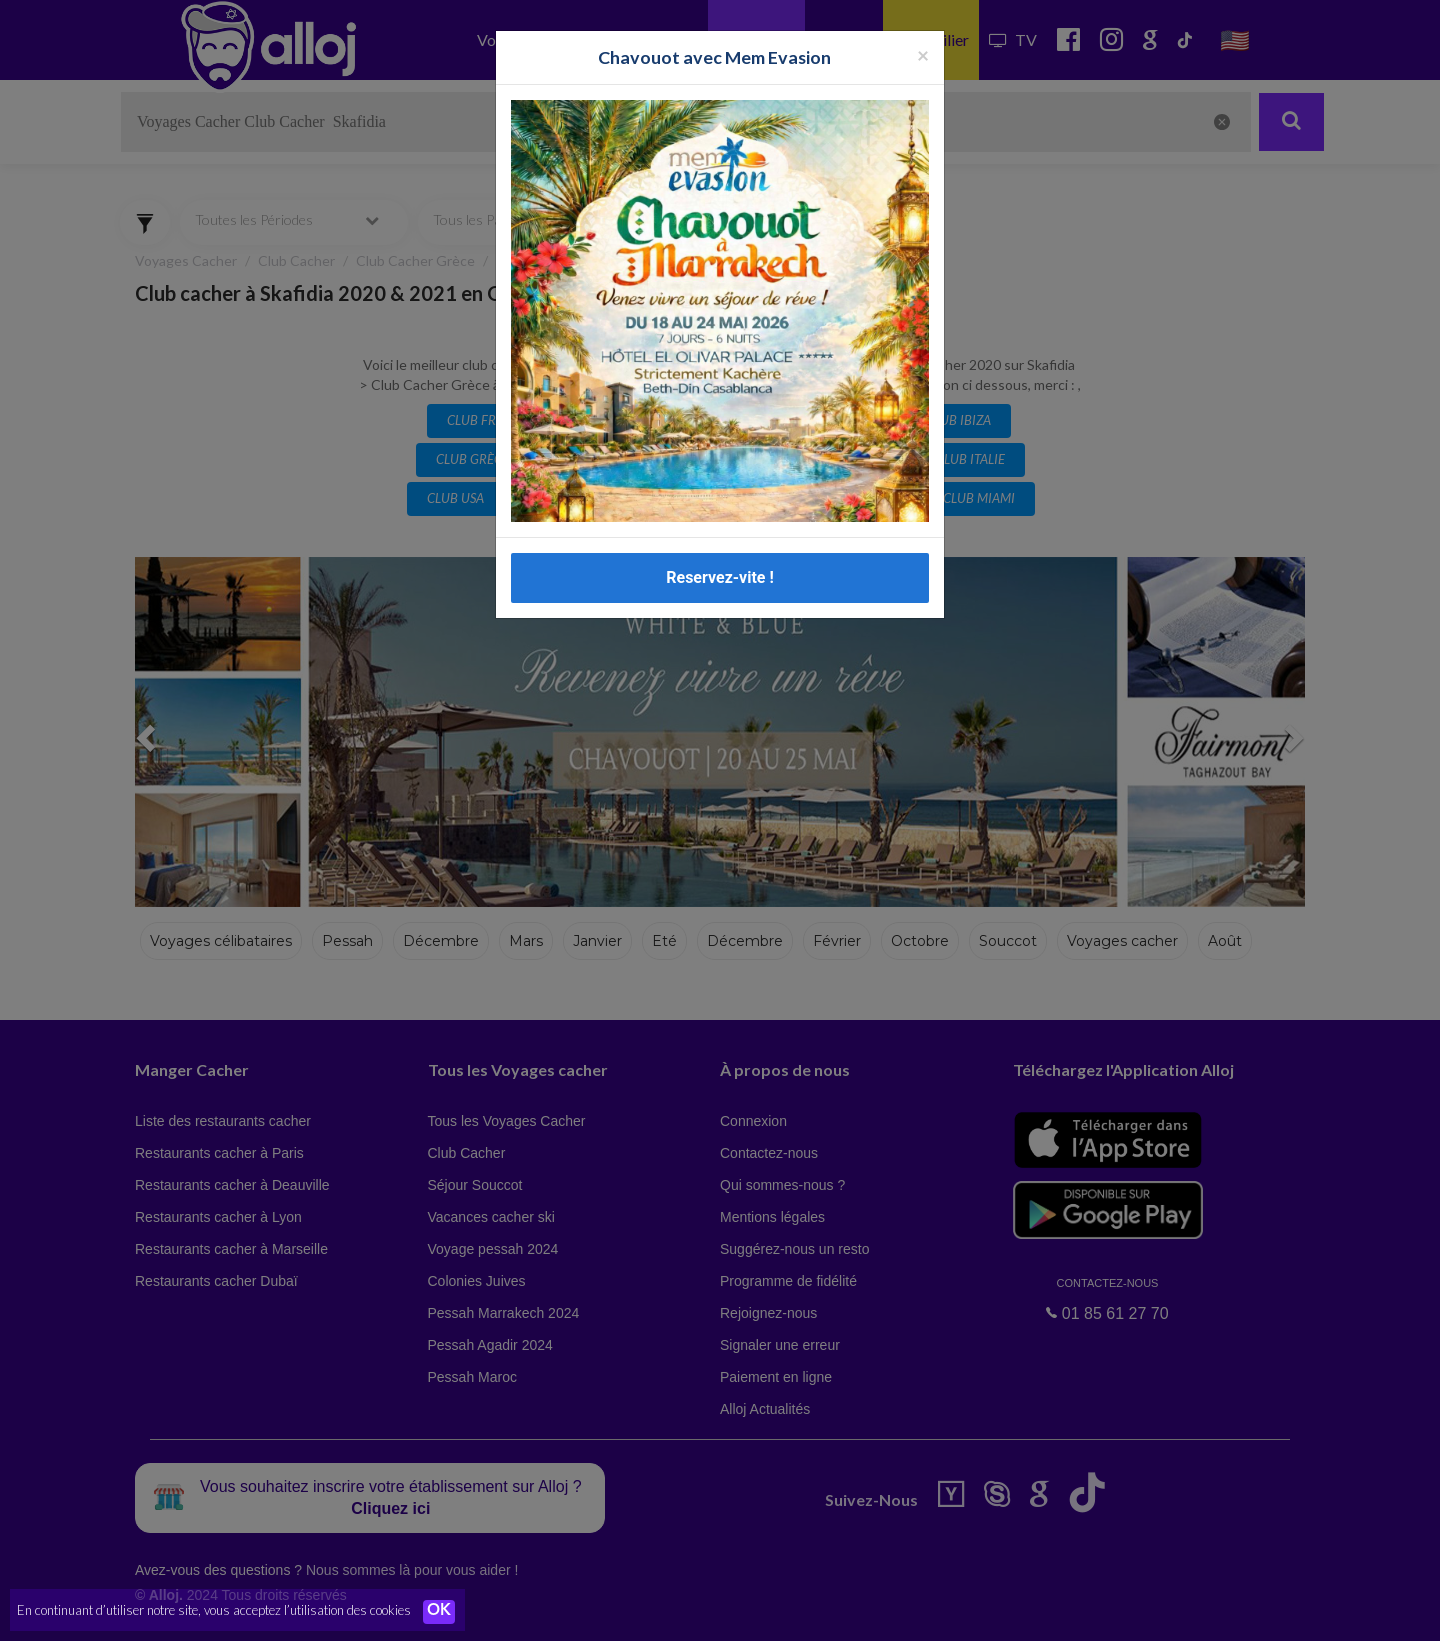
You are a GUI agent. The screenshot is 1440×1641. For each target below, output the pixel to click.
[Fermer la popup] (923, 54)
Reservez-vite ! (720, 577)
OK (440, 1612)
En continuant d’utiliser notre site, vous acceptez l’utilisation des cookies (214, 1611)
